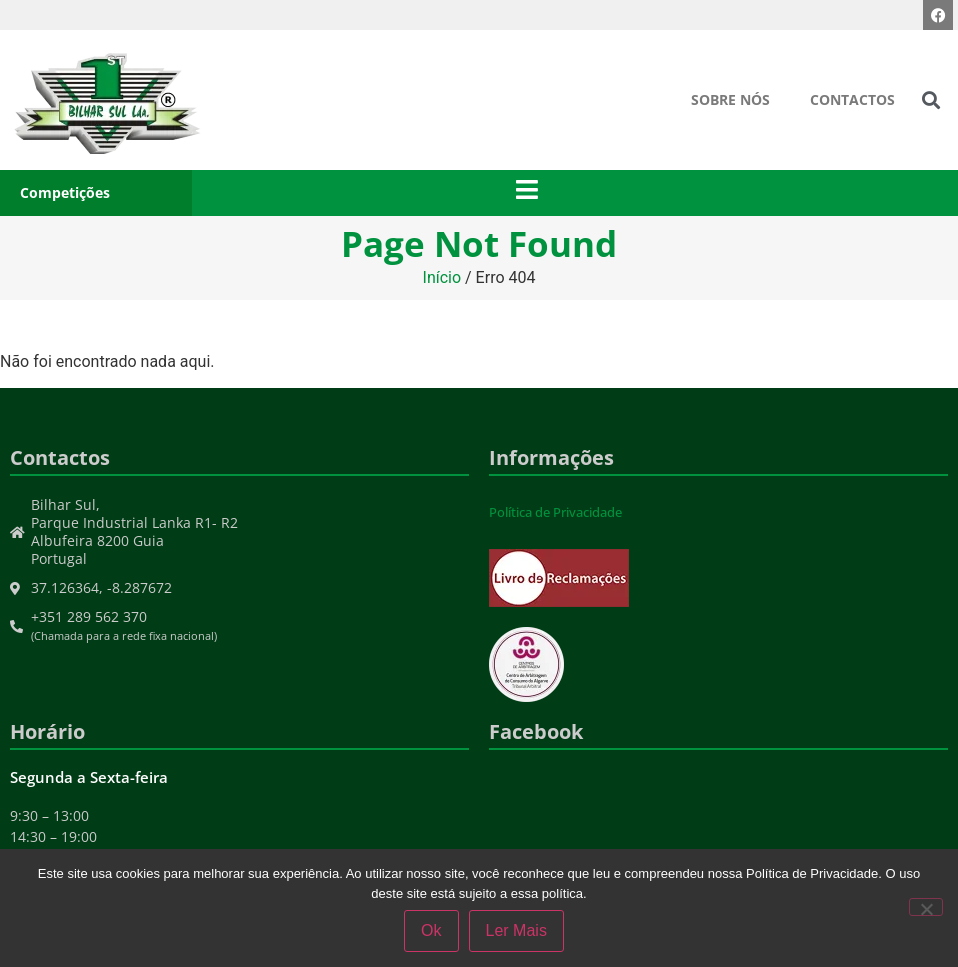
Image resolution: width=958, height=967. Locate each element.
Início (442, 277)
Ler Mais (516, 930)
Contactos (852, 99)
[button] (931, 100)
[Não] (926, 907)
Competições (65, 192)
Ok (431, 930)
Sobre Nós (730, 99)
